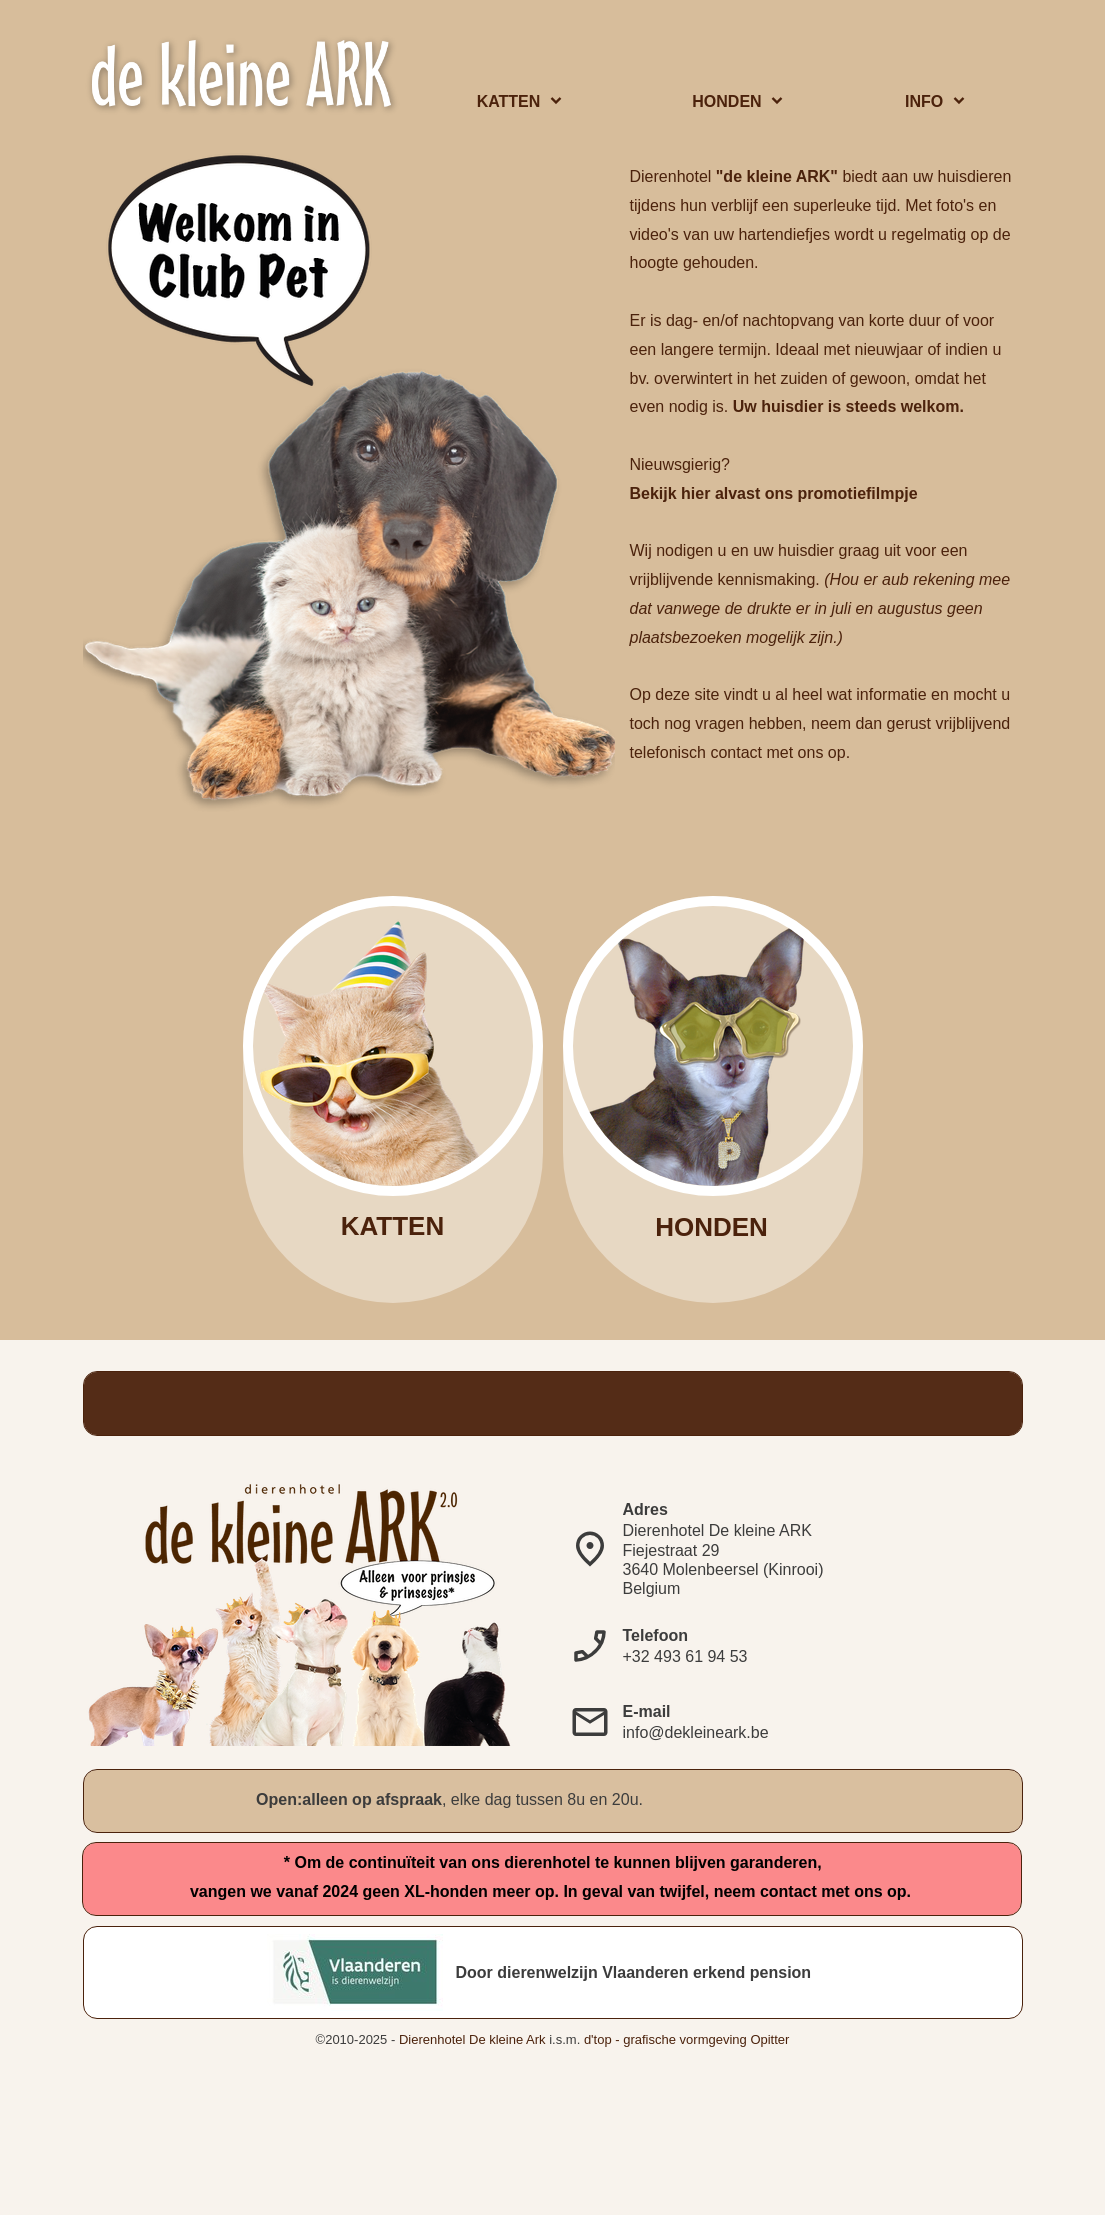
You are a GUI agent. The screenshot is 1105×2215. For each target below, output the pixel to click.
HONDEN (711, 1227)
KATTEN (393, 1226)
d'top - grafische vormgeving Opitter (687, 2039)
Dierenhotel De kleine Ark (472, 2039)
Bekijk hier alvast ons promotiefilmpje (774, 493)
